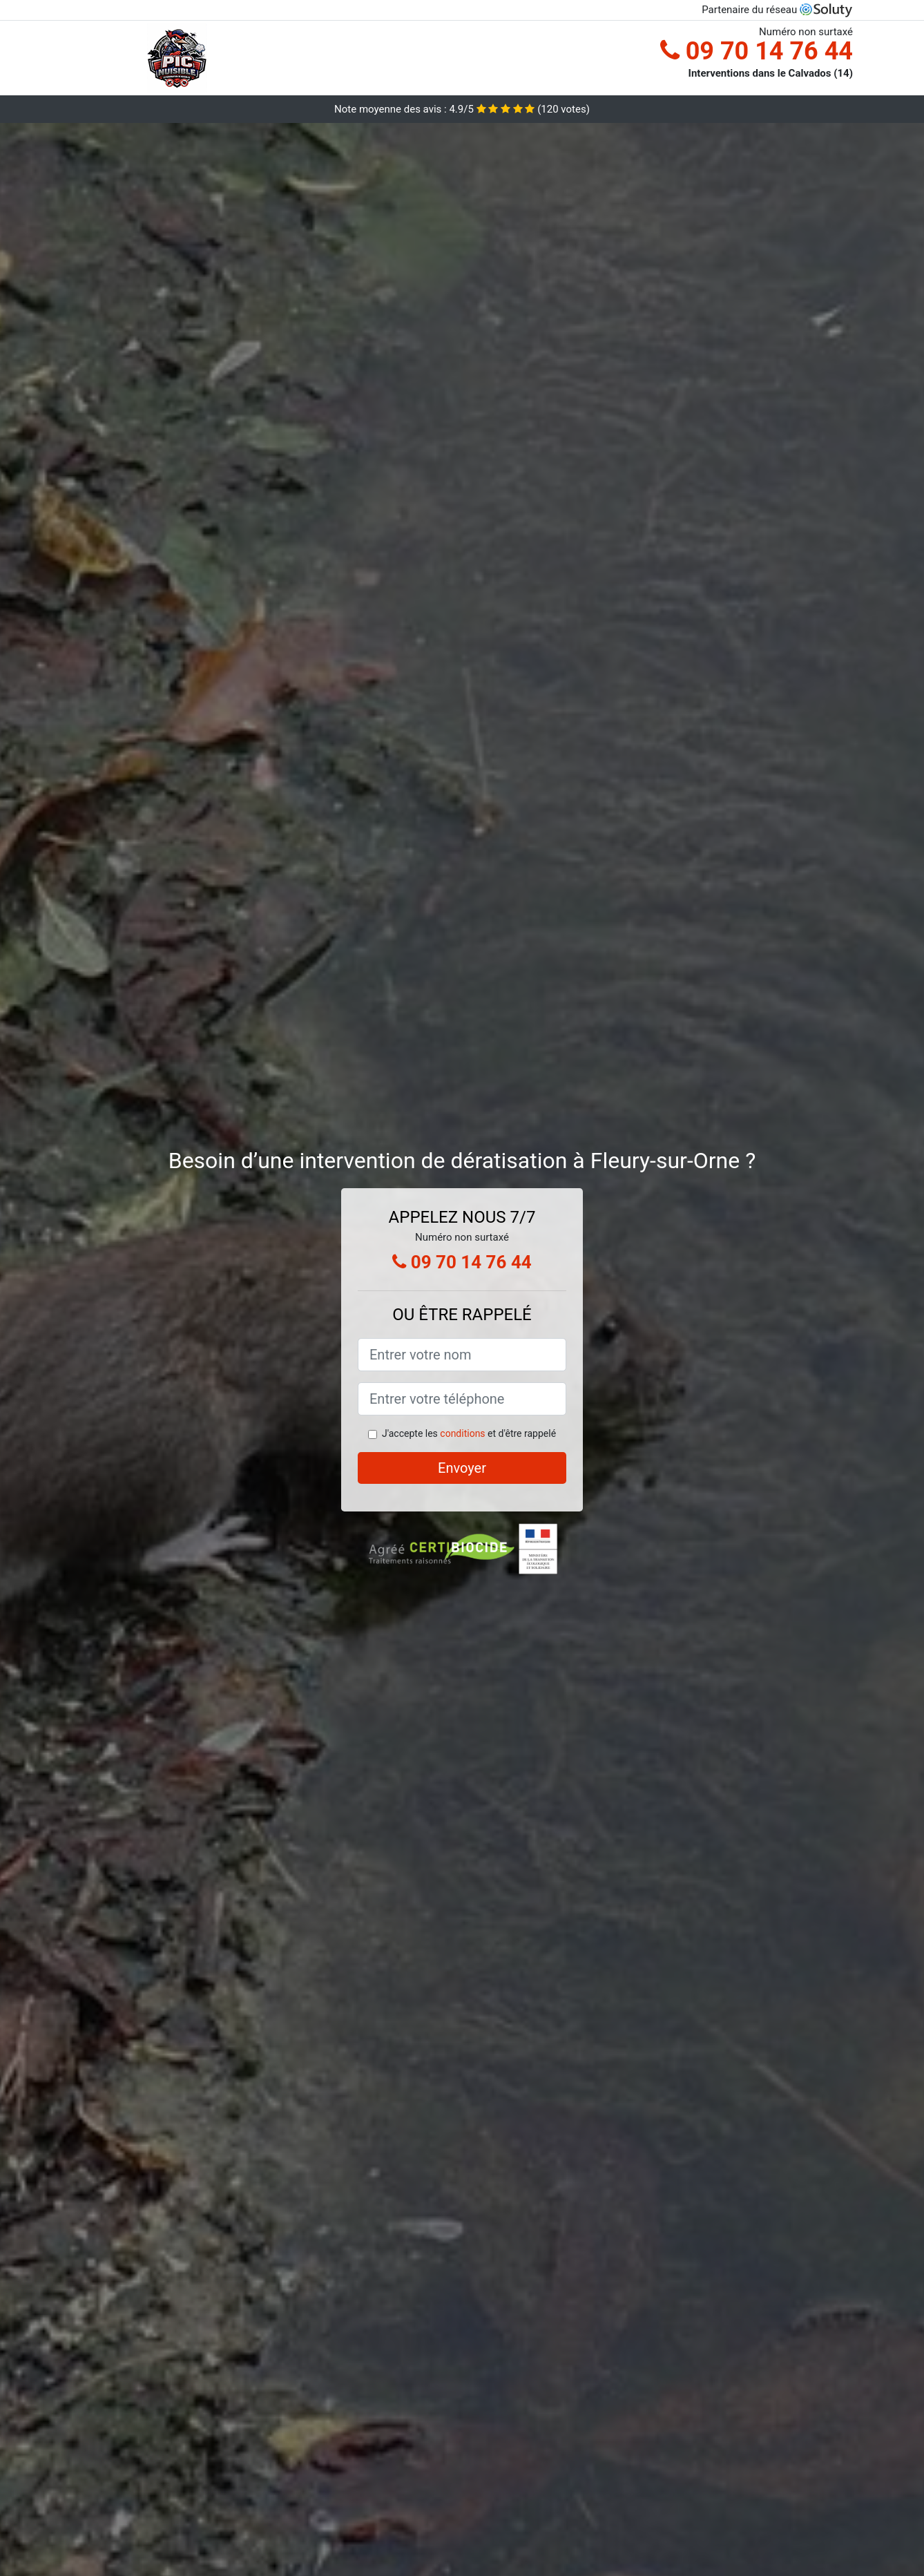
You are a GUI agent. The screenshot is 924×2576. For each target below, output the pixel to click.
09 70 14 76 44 (756, 51)
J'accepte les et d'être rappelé (469, 1433)
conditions (462, 1433)
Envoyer (462, 1468)
